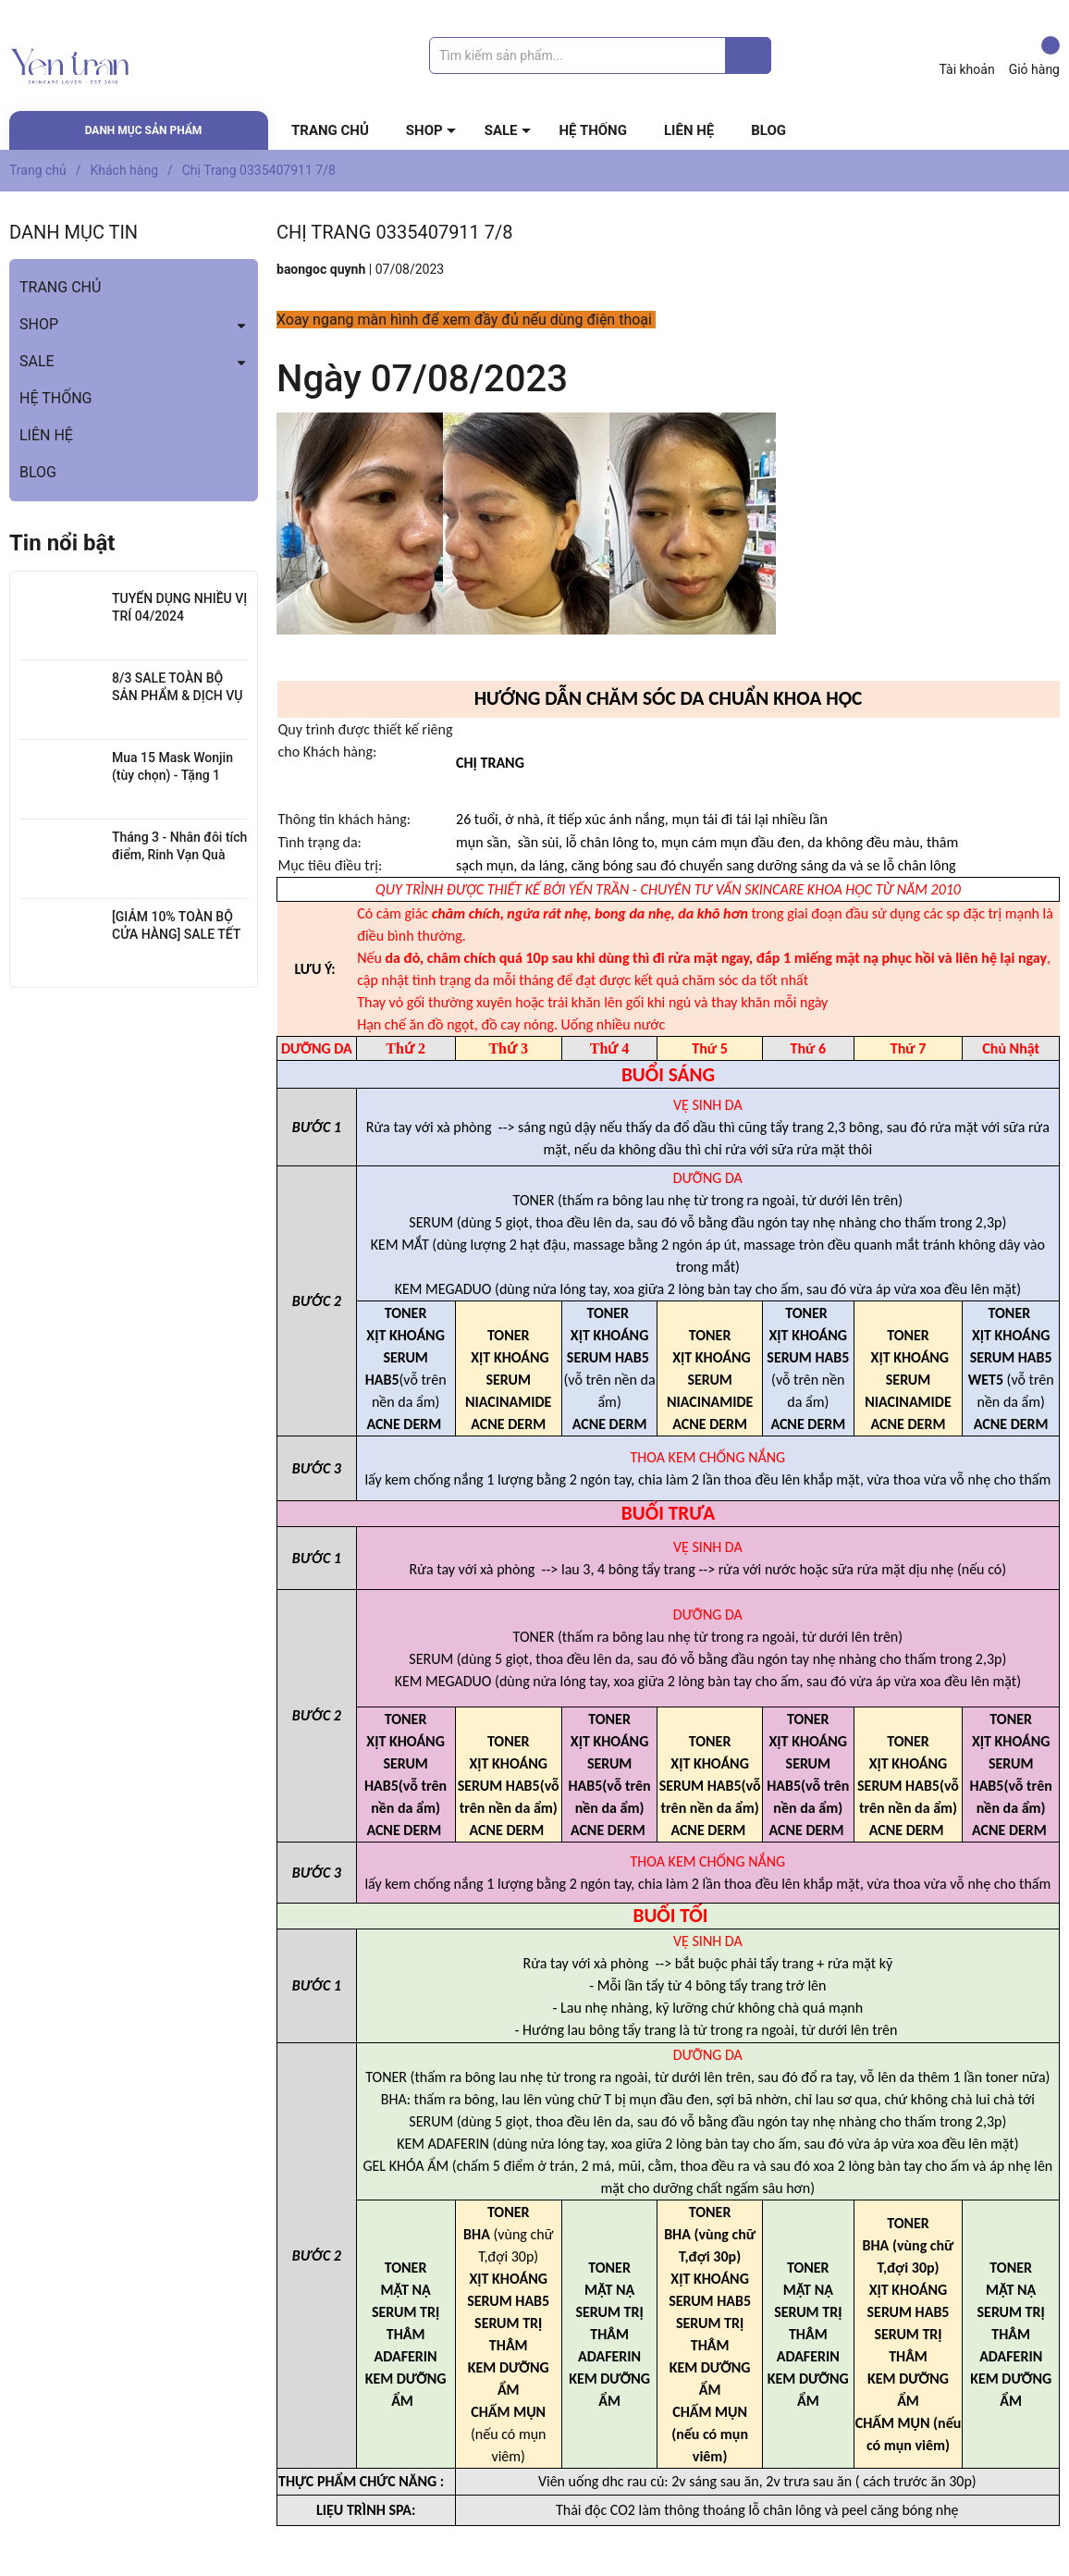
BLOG (768, 130)
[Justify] (748, 55)
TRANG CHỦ (330, 130)
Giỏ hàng (1034, 56)
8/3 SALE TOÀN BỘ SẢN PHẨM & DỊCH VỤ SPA (177, 696)
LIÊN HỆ (689, 130)
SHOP (424, 130)
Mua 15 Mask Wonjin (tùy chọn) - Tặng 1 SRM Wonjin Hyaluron (174, 775)
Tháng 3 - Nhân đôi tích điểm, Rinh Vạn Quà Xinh (179, 855)
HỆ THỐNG (593, 130)
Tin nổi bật (62, 543)
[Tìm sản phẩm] (600, 55)
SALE (501, 130)
